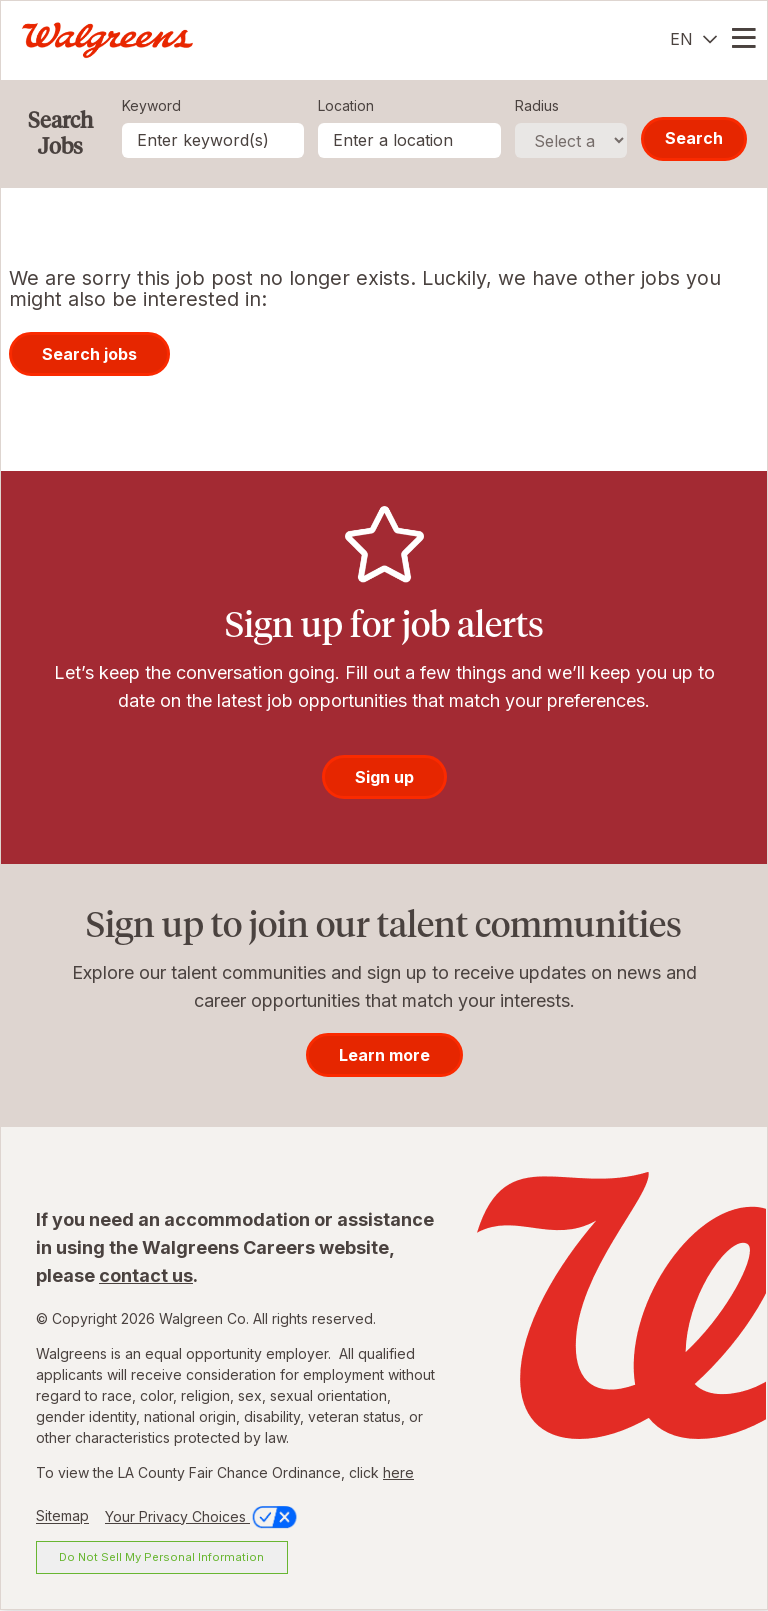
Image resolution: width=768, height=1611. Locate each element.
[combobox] (409, 140)
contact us (146, 1275)
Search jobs (89, 354)
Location (346, 105)
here (398, 1472)
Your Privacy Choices (202, 1516)
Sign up (384, 777)
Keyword (151, 105)
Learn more (384, 1055)
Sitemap (62, 1516)
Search (694, 138)
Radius (537, 105)
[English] (693, 39)
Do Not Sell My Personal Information (161, 1557)
